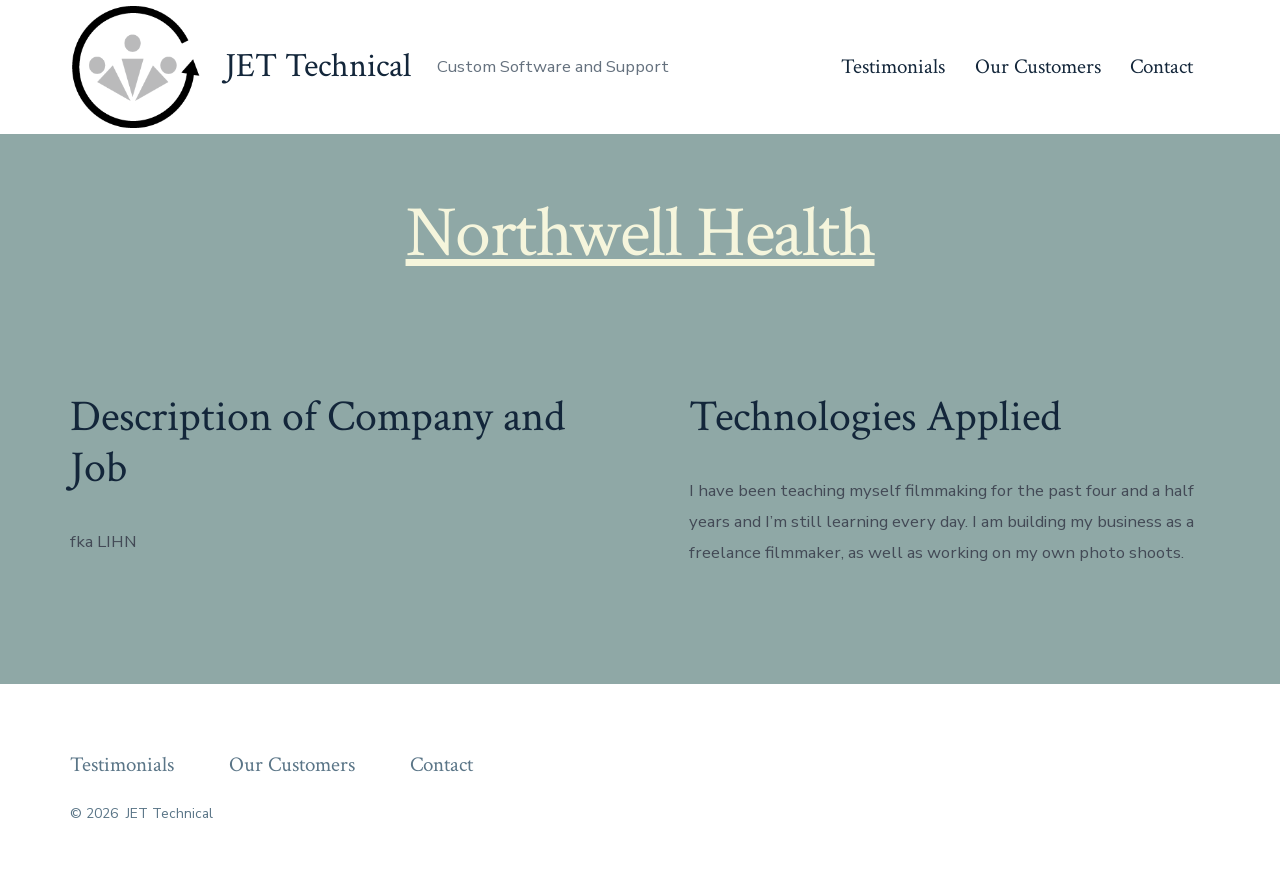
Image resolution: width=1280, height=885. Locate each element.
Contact (1161, 66)
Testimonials (893, 66)
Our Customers (1038, 66)
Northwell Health (640, 233)
